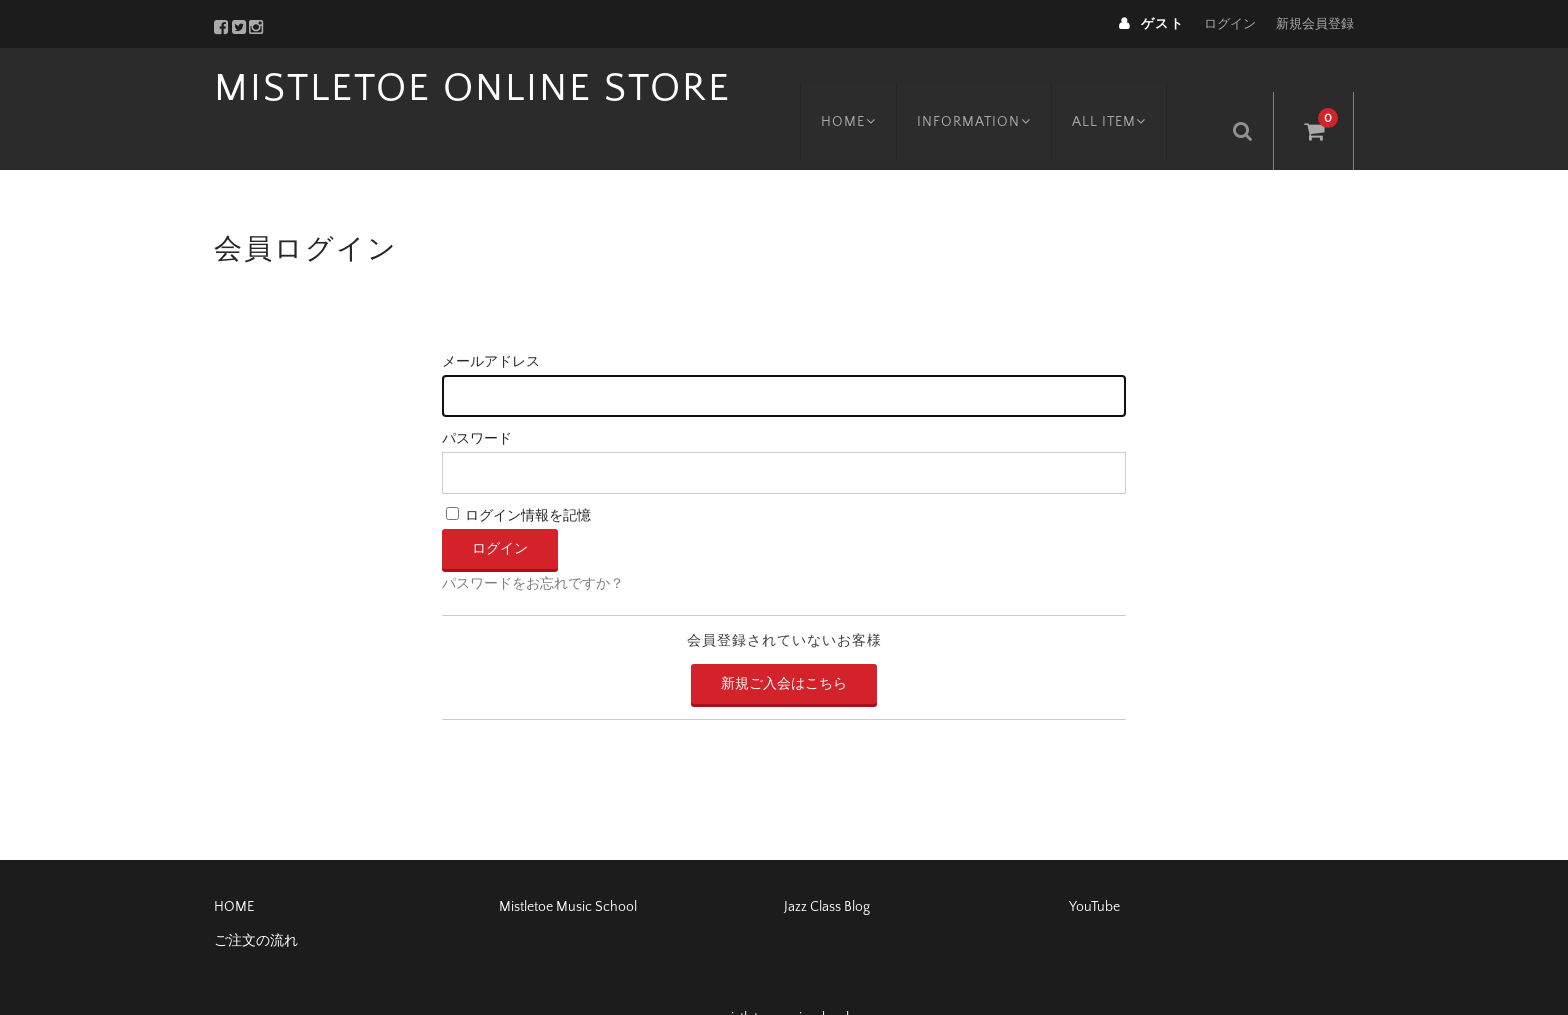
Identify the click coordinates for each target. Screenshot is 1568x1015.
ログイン (1230, 24)
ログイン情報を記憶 (518, 473)
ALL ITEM (1132, 87)
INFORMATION (991, 87)
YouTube (1094, 863)
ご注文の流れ (256, 897)
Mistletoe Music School (568, 863)
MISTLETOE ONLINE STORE (472, 88)
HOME (859, 87)
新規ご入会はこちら (784, 640)
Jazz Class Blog (827, 863)
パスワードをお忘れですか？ (533, 541)
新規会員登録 (1315, 24)
